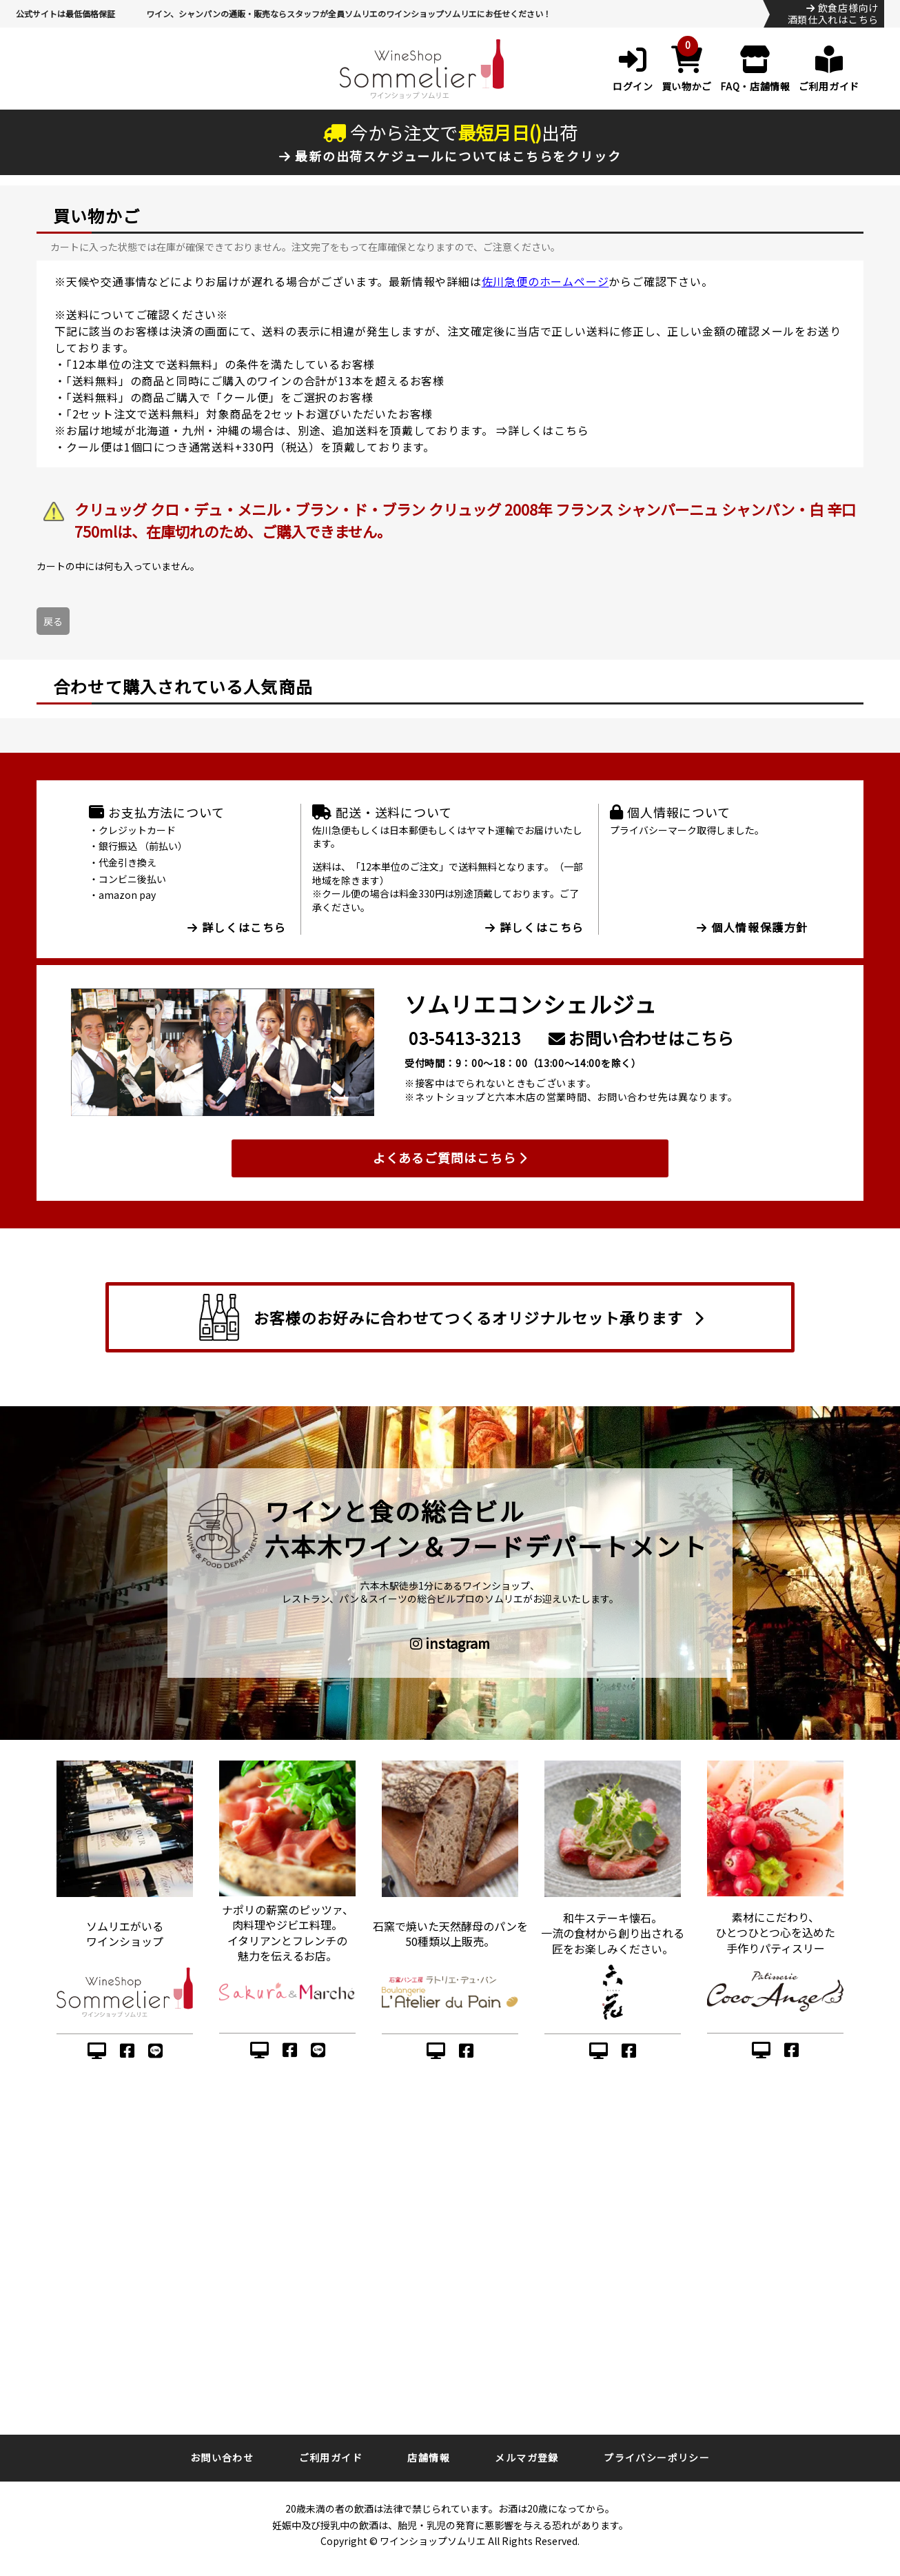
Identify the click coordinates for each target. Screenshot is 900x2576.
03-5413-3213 (465, 1038)
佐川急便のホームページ (545, 281)
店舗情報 (428, 2457)
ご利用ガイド (330, 2457)
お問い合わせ (222, 2457)
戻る (53, 621)
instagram (450, 1643)
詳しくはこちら (548, 430)
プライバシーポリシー (657, 2457)
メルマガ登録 (526, 2457)
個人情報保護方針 (752, 927)
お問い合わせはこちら (641, 1038)
